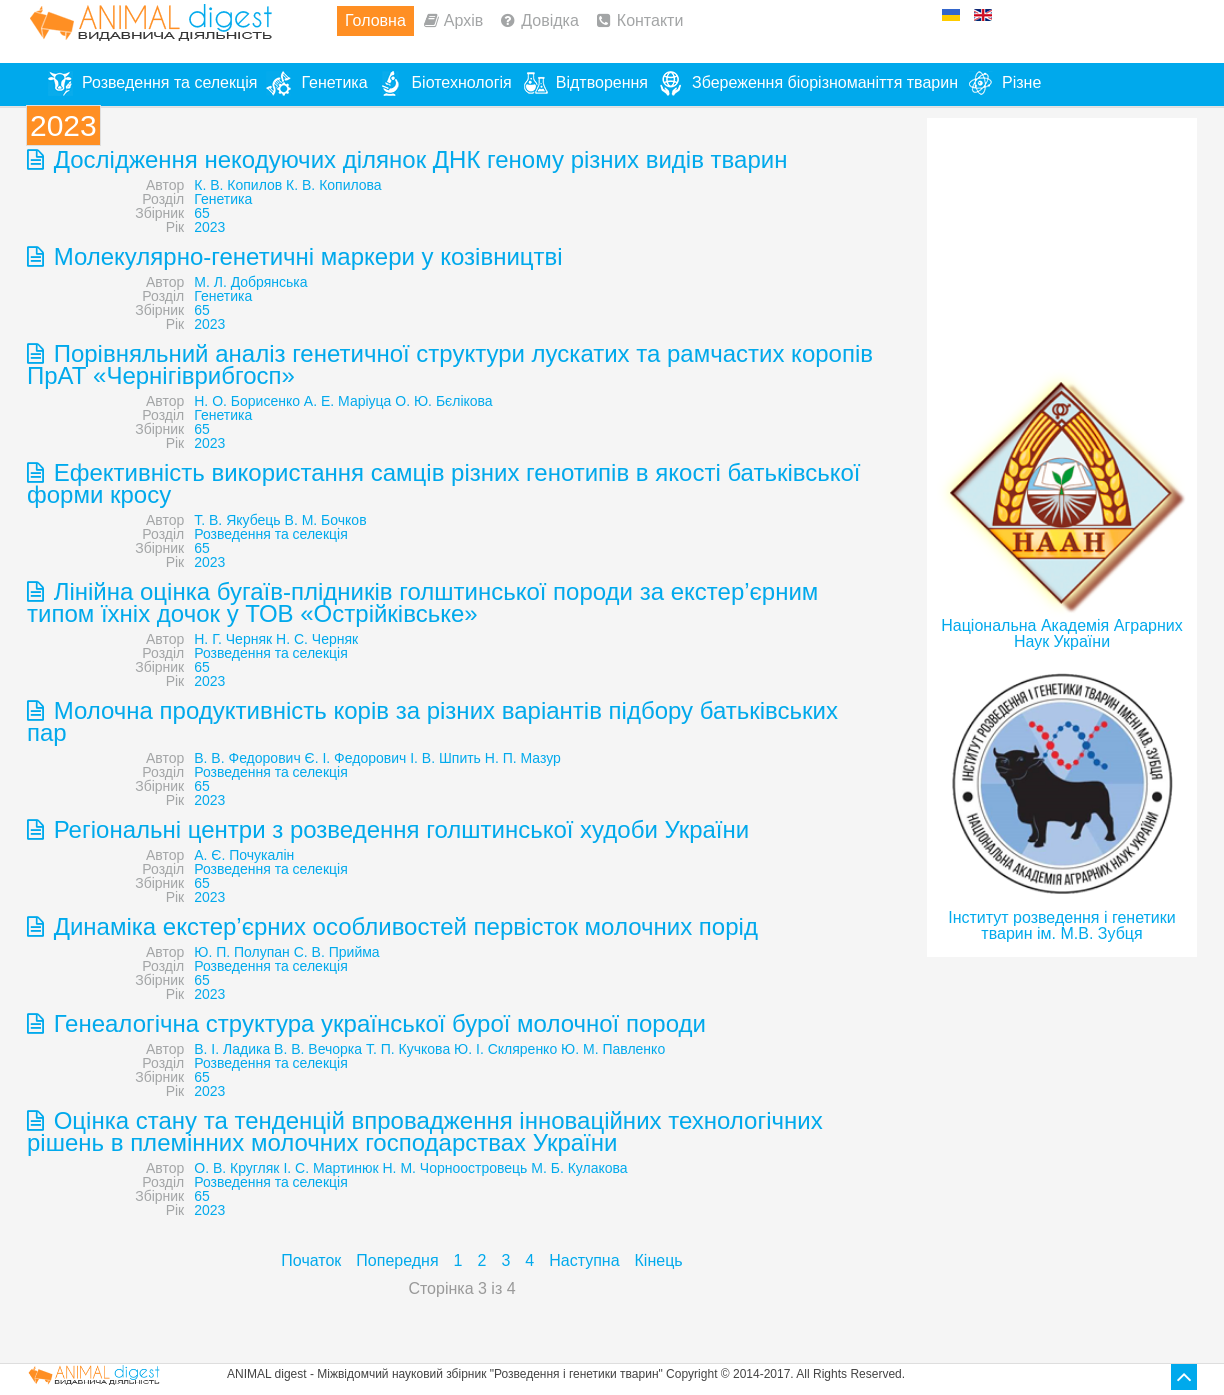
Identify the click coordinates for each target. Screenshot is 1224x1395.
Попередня (397, 1260)
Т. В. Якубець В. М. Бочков (280, 520)
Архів (463, 20)
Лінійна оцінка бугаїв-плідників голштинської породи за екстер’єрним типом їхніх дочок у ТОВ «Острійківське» (422, 602)
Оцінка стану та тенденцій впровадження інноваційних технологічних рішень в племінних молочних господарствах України (425, 1131)
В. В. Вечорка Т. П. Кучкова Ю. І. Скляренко (415, 1049)
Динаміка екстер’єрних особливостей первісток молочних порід (402, 926)
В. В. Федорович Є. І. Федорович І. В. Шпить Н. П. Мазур (377, 758)
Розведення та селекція (270, 534)
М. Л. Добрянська (250, 282)
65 (202, 213)
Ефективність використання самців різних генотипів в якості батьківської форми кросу (444, 483)
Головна (375, 20)
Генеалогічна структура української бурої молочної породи (376, 1023)
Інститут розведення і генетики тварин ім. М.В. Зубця (1061, 925)
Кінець (659, 1260)
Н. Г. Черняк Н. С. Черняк (276, 639)
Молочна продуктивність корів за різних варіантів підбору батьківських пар (432, 721)
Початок (311, 1260)
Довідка (550, 20)
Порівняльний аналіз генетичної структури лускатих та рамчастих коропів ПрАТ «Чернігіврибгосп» (450, 364)
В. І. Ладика (232, 1049)
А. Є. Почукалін (244, 855)
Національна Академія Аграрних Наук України (1061, 633)
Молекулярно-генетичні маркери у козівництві (305, 256)
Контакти (650, 20)
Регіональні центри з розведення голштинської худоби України (398, 829)
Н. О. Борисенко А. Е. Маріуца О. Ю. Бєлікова (343, 401)
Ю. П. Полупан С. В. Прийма (286, 952)
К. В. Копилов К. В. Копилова (287, 185)
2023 (209, 227)
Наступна (584, 1260)
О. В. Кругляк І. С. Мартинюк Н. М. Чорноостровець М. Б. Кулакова (410, 1168)
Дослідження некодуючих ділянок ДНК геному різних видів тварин (417, 159)
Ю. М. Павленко (613, 1049)
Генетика (223, 199)
